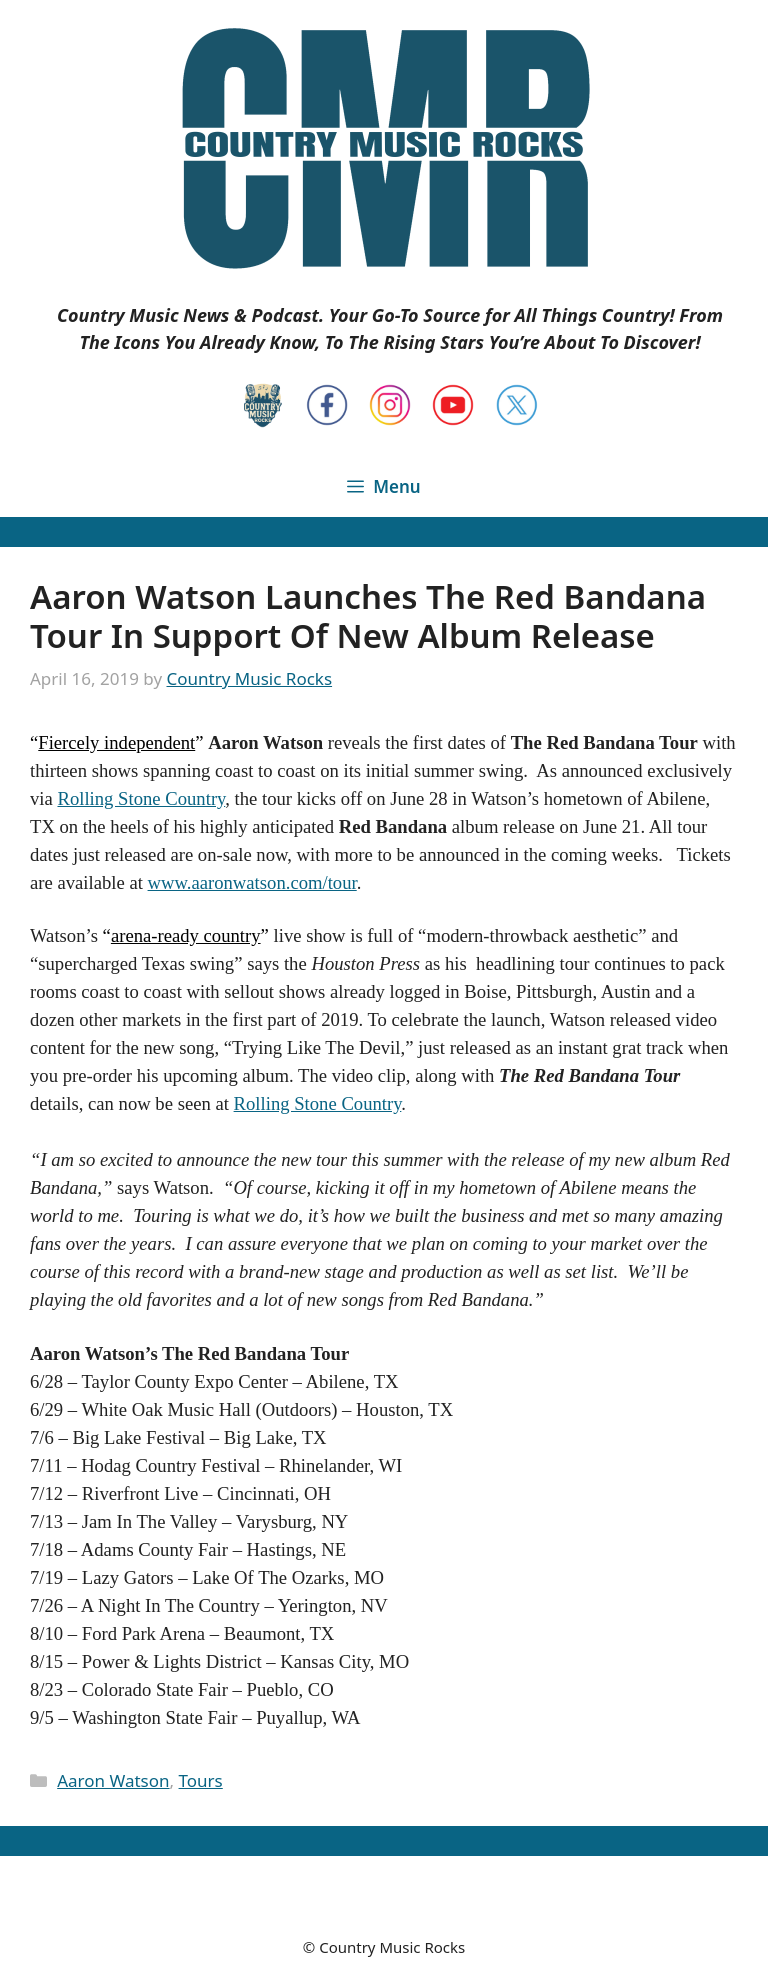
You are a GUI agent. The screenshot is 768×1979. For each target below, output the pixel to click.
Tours (201, 1780)
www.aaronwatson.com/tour (252, 882)
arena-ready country (186, 935)
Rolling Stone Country (141, 798)
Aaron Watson (113, 1780)
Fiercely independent (116, 742)
